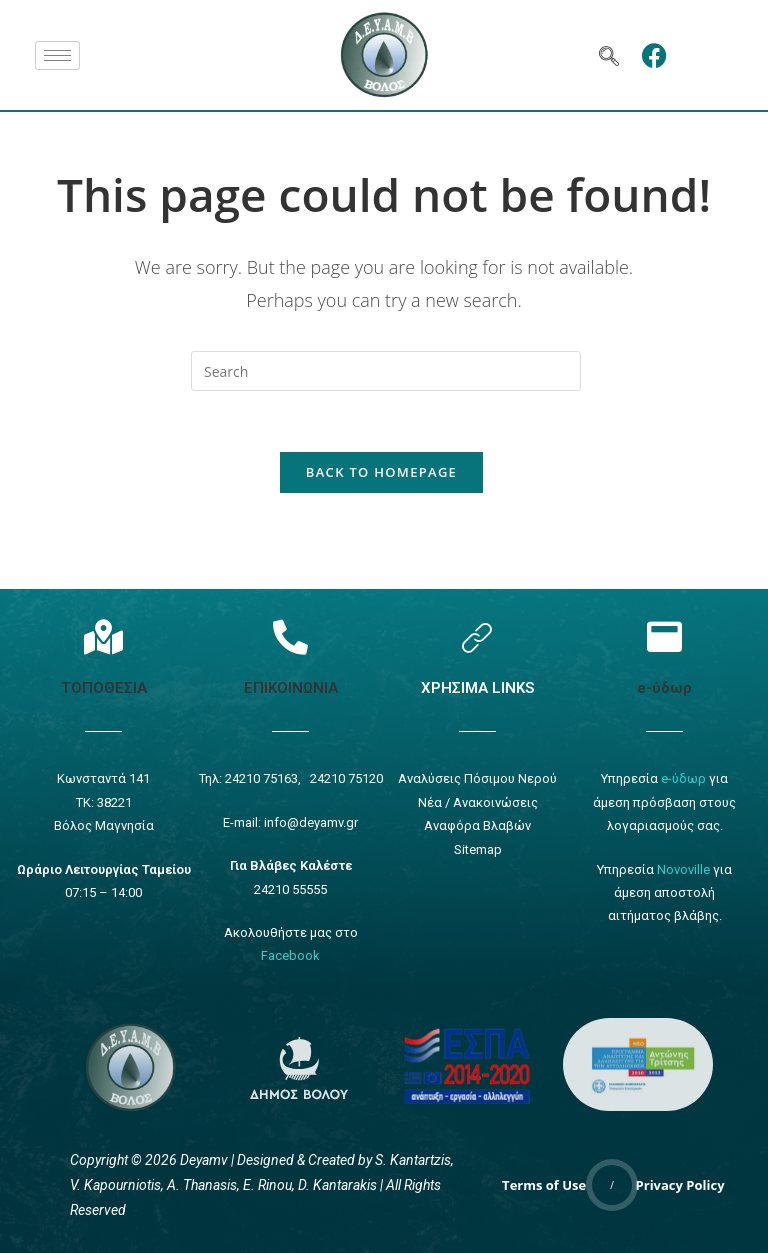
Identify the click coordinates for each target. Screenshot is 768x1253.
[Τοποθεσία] (103, 636)
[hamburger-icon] (57, 55)
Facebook (290, 955)
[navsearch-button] (608, 55)
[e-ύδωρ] (664, 636)
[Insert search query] (386, 371)
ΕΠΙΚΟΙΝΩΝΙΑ (291, 688)
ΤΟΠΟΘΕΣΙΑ (104, 688)
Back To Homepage (381, 472)
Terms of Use (544, 1185)
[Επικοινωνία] (290, 636)
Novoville (683, 869)
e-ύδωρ (664, 688)
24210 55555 (290, 889)
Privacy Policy (680, 1185)
